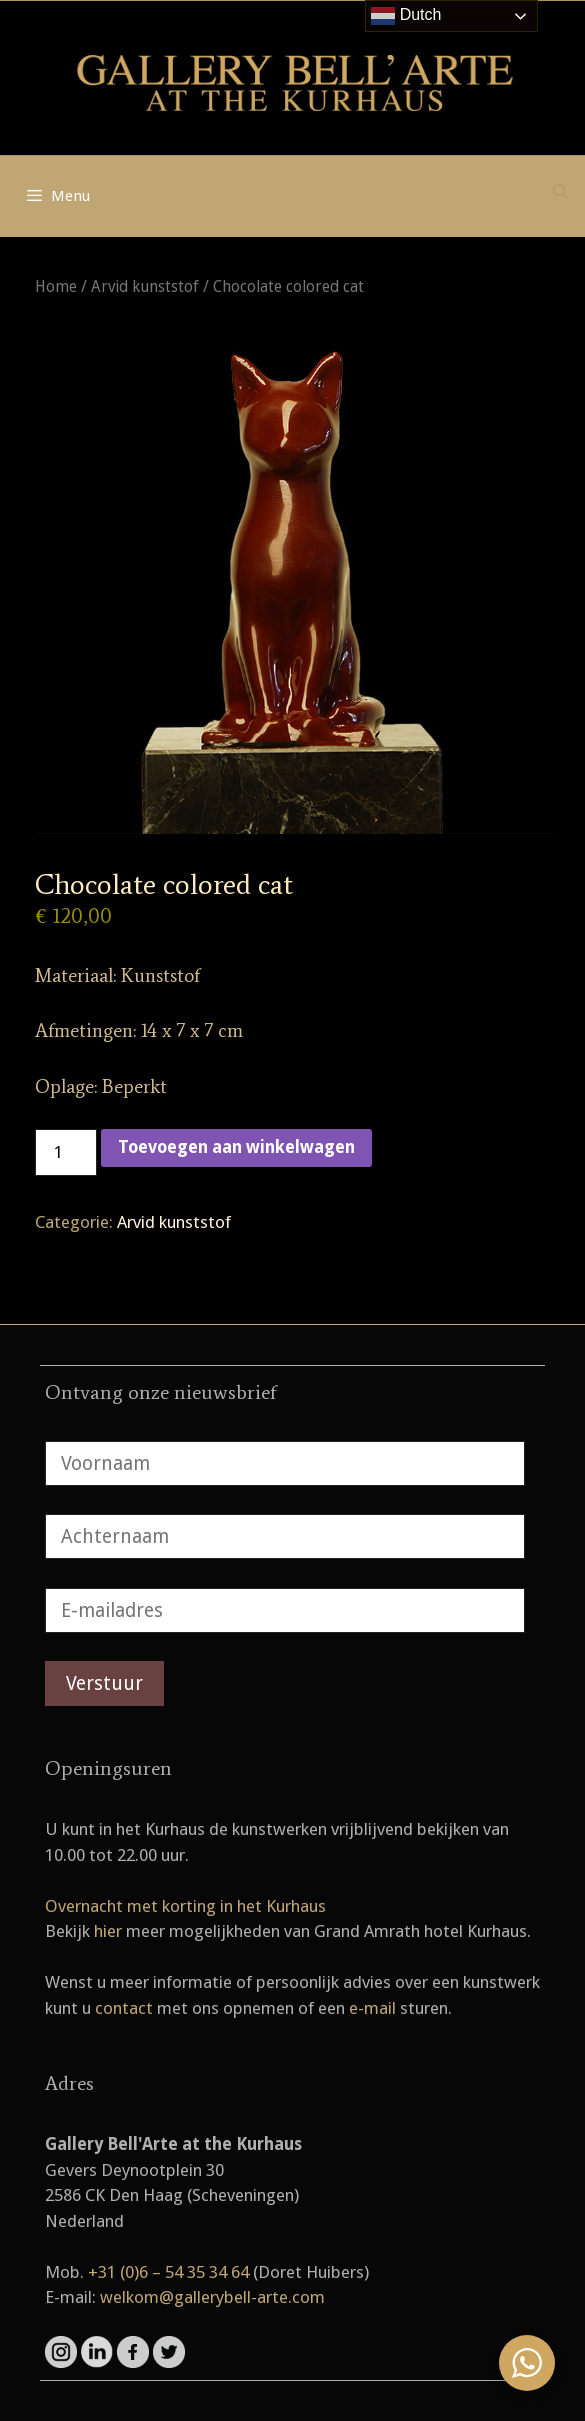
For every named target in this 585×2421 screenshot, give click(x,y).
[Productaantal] (66, 1153)
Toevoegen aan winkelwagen (236, 1147)
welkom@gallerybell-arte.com (212, 2297)
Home (56, 286)
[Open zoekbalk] (560, 192)
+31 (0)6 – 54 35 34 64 (168, 2272)
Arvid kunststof (145, 286)
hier (108, 1931)
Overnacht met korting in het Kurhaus (185, 1906)
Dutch (406, 16)
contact (124, 2008)
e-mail (372, 2008)
